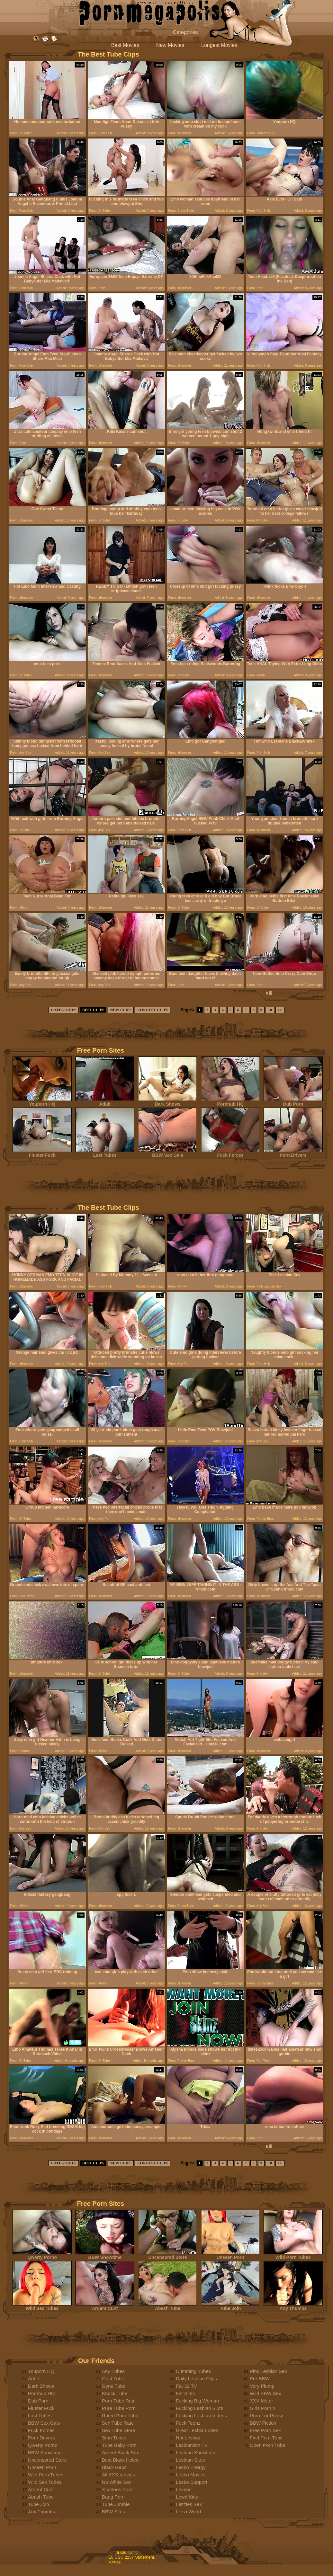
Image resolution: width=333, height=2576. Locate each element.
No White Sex (116, 2482)
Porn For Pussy (266, 2415)
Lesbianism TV (192, 2445)
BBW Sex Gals (167, 1153)
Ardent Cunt (104, 2306)
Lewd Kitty (187, 2497)
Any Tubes (113, 2371)
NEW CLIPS (120, 1010)
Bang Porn (113, 2497)
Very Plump (262, 2386)
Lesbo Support (191, 2482)
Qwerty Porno (42, 2255)
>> (280, 1010)
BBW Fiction (263, 2423)
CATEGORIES (63, 1010)
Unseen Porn (230, 2255)
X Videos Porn (117, 2489)
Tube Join (230, 2306)
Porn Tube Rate (119, 2400)
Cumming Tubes (193, 2371)
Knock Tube (114, 2393)
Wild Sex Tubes (42, 2306)
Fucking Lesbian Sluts (199, 2408)
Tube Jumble (116, 2504)
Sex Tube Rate (118, 2423)
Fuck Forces (230, 1153)
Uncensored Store (167, 2255)
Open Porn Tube (267, 2445)
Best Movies (125, 45)
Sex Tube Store (118, 2430)
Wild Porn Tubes (293, 2255)
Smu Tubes (114, 2437)
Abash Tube (167, 2306)
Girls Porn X (263, 2408)
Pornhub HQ (230, 1102)
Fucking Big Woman (197, 2400)
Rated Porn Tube (120, 2415)
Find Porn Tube (266, 2437)
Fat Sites (185, 2393)
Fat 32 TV (186, 2386)
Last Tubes (104, 1153)
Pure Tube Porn (119, 2408)
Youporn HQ (42, 1102)
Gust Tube (113, 2378)
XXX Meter (261, 2400)
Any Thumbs (293, 2306)
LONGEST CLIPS (152, 1010)
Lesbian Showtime (195, 2452)
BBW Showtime (104, 2255)
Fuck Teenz (188, 2423)
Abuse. (115, 2562)
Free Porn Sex (265, 2430)
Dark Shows (167, 1102)
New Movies (170, 45)
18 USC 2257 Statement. (132, 2557)
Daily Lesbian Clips (196, 2378)
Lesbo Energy (191, 2467)
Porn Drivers (293, 1153)
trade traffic (127, 2552)
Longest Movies (219, 45)
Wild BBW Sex (265, 2393)
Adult (104, 1102)
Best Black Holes (120, 2460)
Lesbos (183, 2489)
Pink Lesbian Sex (268, 2371)
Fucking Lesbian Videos (201, 2415)
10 (270, 1010)
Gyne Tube (113, 2386)
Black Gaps (114, 2467)
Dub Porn (293, 1102)
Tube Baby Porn (119, 2445)
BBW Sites (113, 2511)
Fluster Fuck (42, 1153)
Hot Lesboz (188, 2437)
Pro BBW (260, 2378)
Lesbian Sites (190, 2460)
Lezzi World (188, 2511)
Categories (185, 32)
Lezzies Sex (189, 2504)
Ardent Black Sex (120, 2452)
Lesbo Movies (191, 2474)
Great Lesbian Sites (197, 2430)
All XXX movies (118, 2474)
